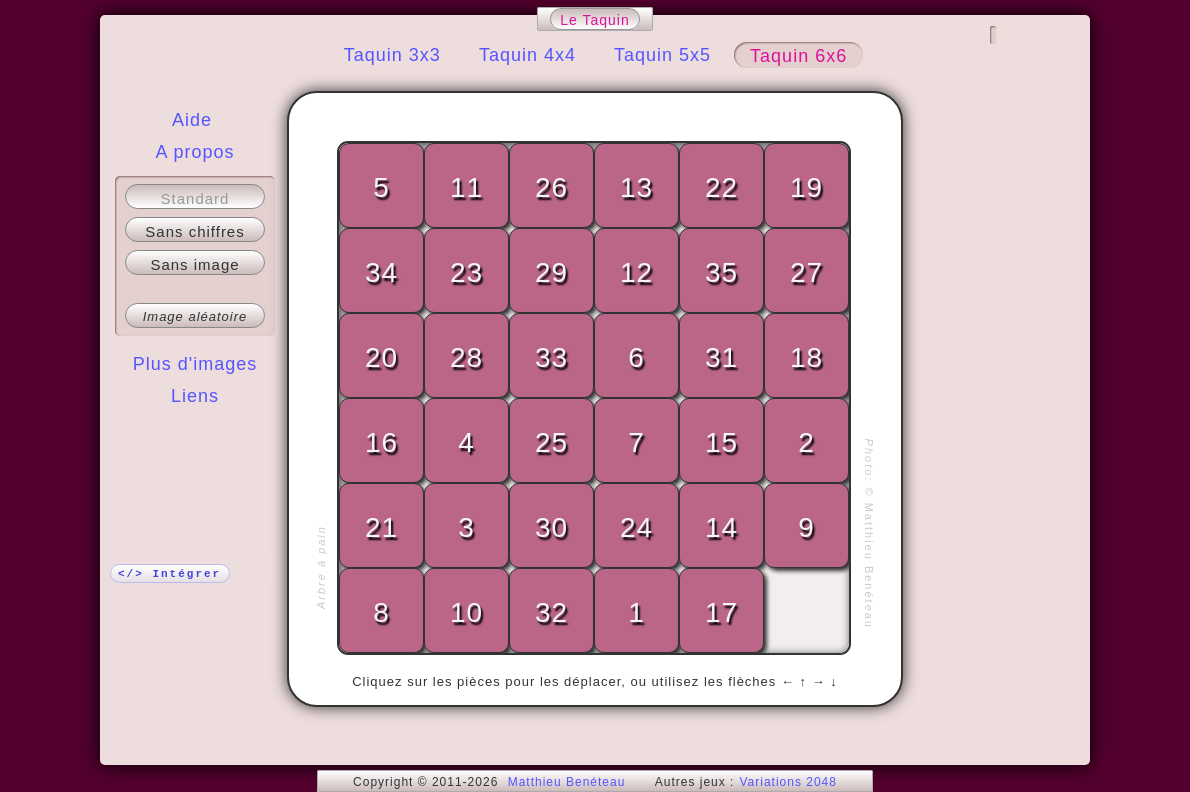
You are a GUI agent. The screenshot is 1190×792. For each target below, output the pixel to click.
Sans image (194, 264)
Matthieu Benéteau (567, 782)
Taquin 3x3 (392, 55)
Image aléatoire (195, 316)
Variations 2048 (788, 782)
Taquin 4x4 (527, 55)
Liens (195, 396)
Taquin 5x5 (662, 55)
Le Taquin (594, 20)
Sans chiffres (194, 231)
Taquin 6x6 (798, 56)
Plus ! (195, 436)
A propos (194, 152)
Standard (195, 198)
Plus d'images (195, 364)
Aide (192, 120)
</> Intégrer (169, 574)
